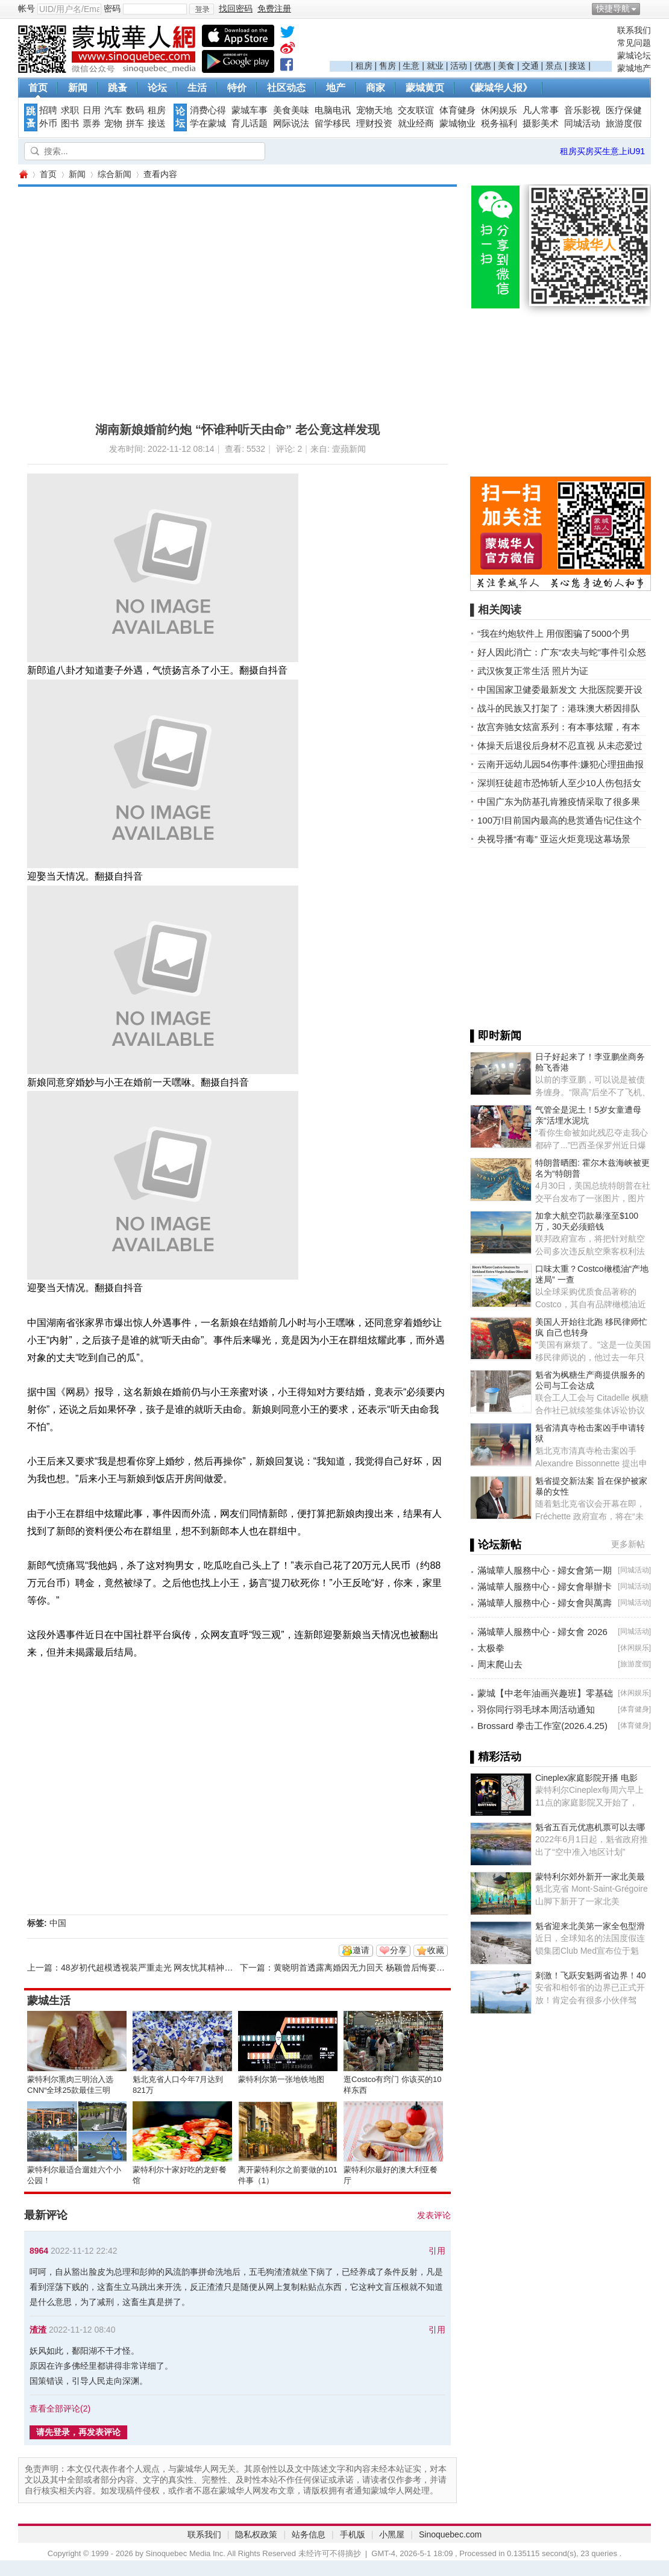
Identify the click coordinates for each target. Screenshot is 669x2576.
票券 (92, 123)
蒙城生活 (49, 2001)
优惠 (482, 65)
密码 (112, 8)
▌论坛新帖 (495, 1545)
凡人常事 (541, 110)
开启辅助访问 (648, 8)
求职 (70, 110)
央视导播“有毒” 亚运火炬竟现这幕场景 (553, 839)
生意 (411, 65)
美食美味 (291, 110)
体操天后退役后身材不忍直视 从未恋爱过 (559, 745)
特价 (237, 88)
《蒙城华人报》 (498, 88)
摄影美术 (541, 123)
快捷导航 (613, 8)
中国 (57, 1923)
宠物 (113, 123)
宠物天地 (374, 110)
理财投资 (374, 123)
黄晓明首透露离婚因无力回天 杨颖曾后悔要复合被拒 (372, 1967)
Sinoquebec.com (450, 2534)
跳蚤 (117, 88)
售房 (387, 65)
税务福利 (499, 123)
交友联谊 (416, 110)
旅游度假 (624, 123)
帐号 (26, 8)
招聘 (48, 110)
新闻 (77, 88)
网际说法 (291, 123)
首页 (38, 88)
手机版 (352, 2534)
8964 (39, 2251)
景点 (553, 65)
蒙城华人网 (23, 174)
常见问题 (634, 43)
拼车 (135, 123)
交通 (530, 65)
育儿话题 (249, 123)
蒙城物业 (457, 123)
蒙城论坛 (634, 55)
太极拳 (490, 1648)
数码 (135, 110)
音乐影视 (582, 110)
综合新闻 (114, 174)
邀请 (361, 1950)
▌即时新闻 (495, 1036)
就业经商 (416, 123)
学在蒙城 (208, 123)
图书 (70, 123)
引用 (437, 2251)
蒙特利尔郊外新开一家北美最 (590, 1876)
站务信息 (308, 2534)
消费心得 (208, 110)
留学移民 (333, 123)
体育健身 (457, 110)
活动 (458, 65)
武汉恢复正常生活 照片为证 (532, 671)
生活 (197, 88)
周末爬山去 (500, 1664)
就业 (435, 65)
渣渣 (38, 2329)
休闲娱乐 (499, 110)
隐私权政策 (256, 2534)
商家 (375, 88)
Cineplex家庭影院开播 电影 (586, 1778)
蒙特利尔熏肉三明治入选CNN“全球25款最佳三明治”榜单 (70, 2090)
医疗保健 (624, 110)
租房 (364, 65)
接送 (577, 65)
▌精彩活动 (495, 1757)
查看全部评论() (60, 2408)
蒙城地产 (634, 68)
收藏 (435, 1950)
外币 (48, 123)
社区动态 (286, 88)
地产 (335, 88)
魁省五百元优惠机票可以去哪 (590, 1827)
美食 (506, 65)
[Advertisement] (471, 43)
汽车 (113, 110)
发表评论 (434, 2215)
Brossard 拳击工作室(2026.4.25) (542, 1726)
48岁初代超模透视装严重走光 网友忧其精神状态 (151, 1967)
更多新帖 (628, 1544)
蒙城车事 (249, 110)
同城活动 (582, 123)
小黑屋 (391, 2534)
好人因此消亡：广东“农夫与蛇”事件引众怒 (561, 652)
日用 (92, 110)
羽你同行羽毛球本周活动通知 (536, 1709)
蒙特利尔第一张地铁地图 (281, 2079)
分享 (398, 1950)
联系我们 (634, 30)
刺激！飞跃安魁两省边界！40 (590, 1975)
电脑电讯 (333, 110)
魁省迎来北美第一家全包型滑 (590, 1926)
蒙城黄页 (425, 88)
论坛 (157, 88)
